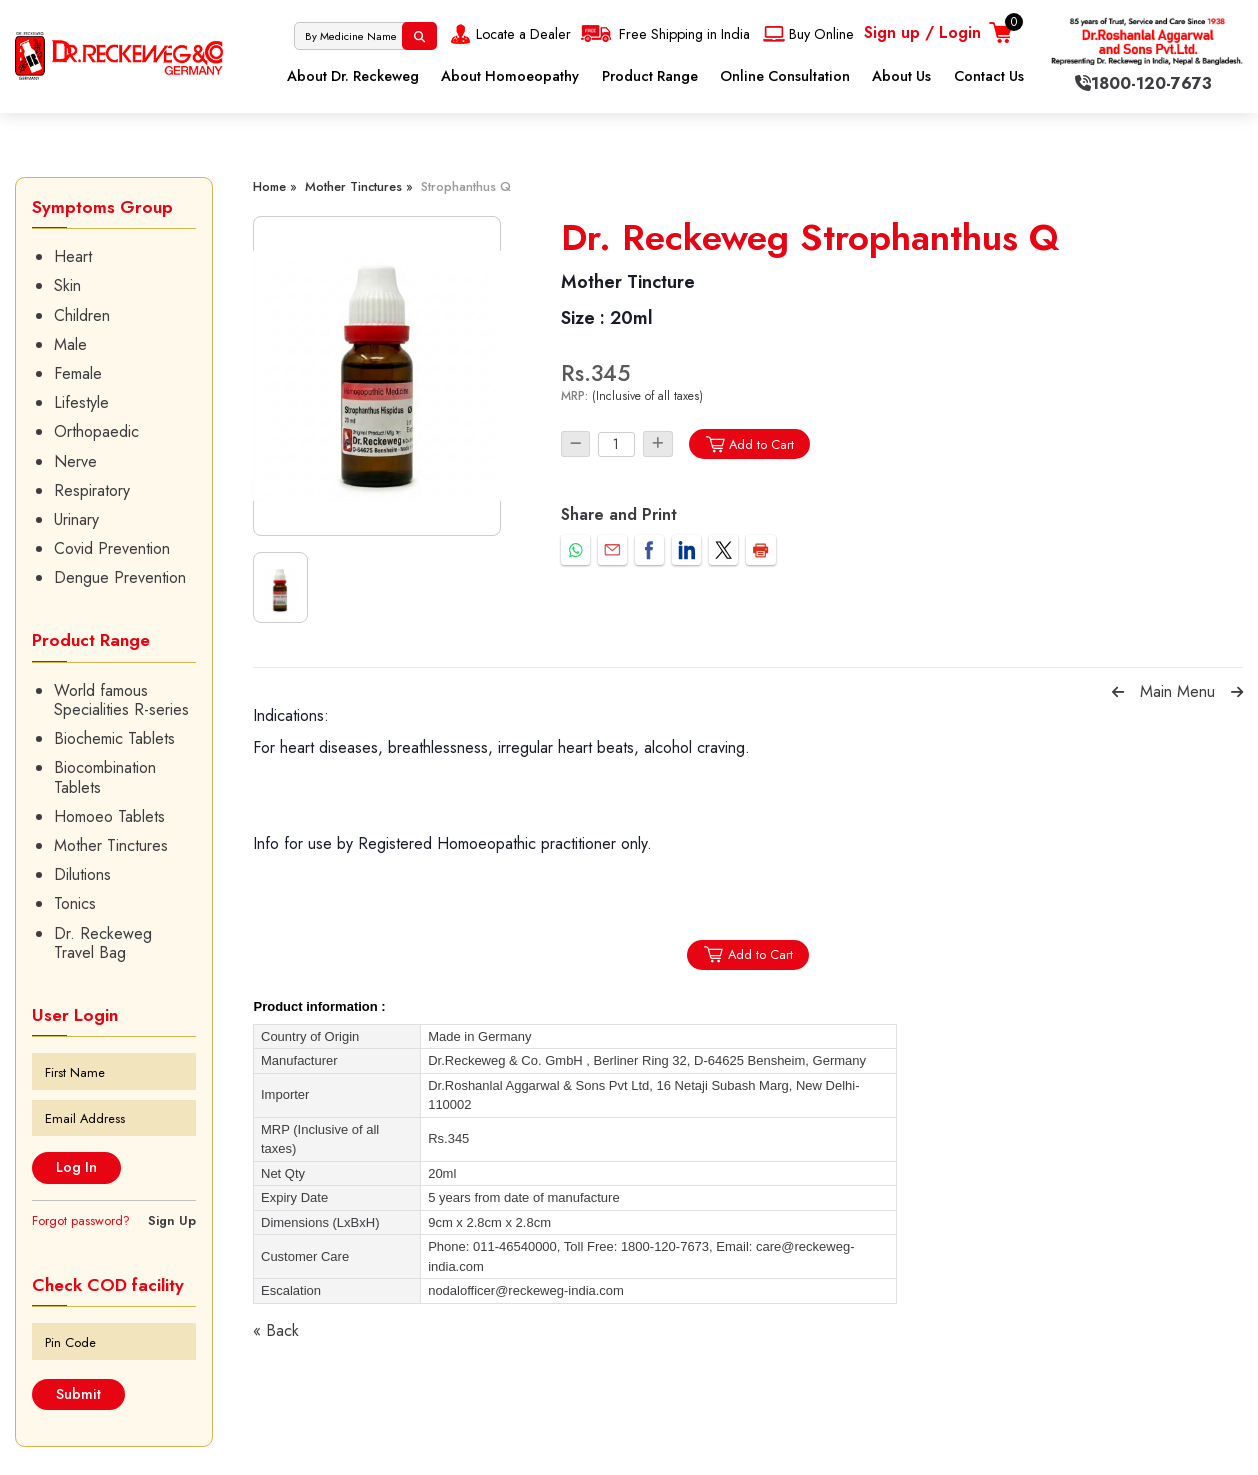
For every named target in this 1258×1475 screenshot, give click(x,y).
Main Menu (1177, 691)
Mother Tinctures (111, 845)
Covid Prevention (112, 548)
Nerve (75, 461)
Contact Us (989, 76)
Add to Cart (749, 444)
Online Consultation (785, 76)
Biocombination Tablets (105, 777)
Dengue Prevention (120, 577)
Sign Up (172, 1220)
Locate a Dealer (508, 34)
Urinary (76, 519)
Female (78, 373)
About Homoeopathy (510, 76)
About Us (901, 76)
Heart (73, 256)
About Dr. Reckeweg (353, 76)
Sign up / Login (922, 32)
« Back (276, 1330)
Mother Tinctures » (359, 186)
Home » (275, 186)
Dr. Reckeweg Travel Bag (103, 943)
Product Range (650, 76)
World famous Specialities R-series (121, 700)
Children (82, 315)
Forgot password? (81, 1220)
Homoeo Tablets (109, 816)
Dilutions (82, 874)
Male (70, 344)
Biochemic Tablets (114, 738)
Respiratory (92, 490)
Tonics (75, 903)
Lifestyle (81, 402)
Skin (67, 285)
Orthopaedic (96, 431)
